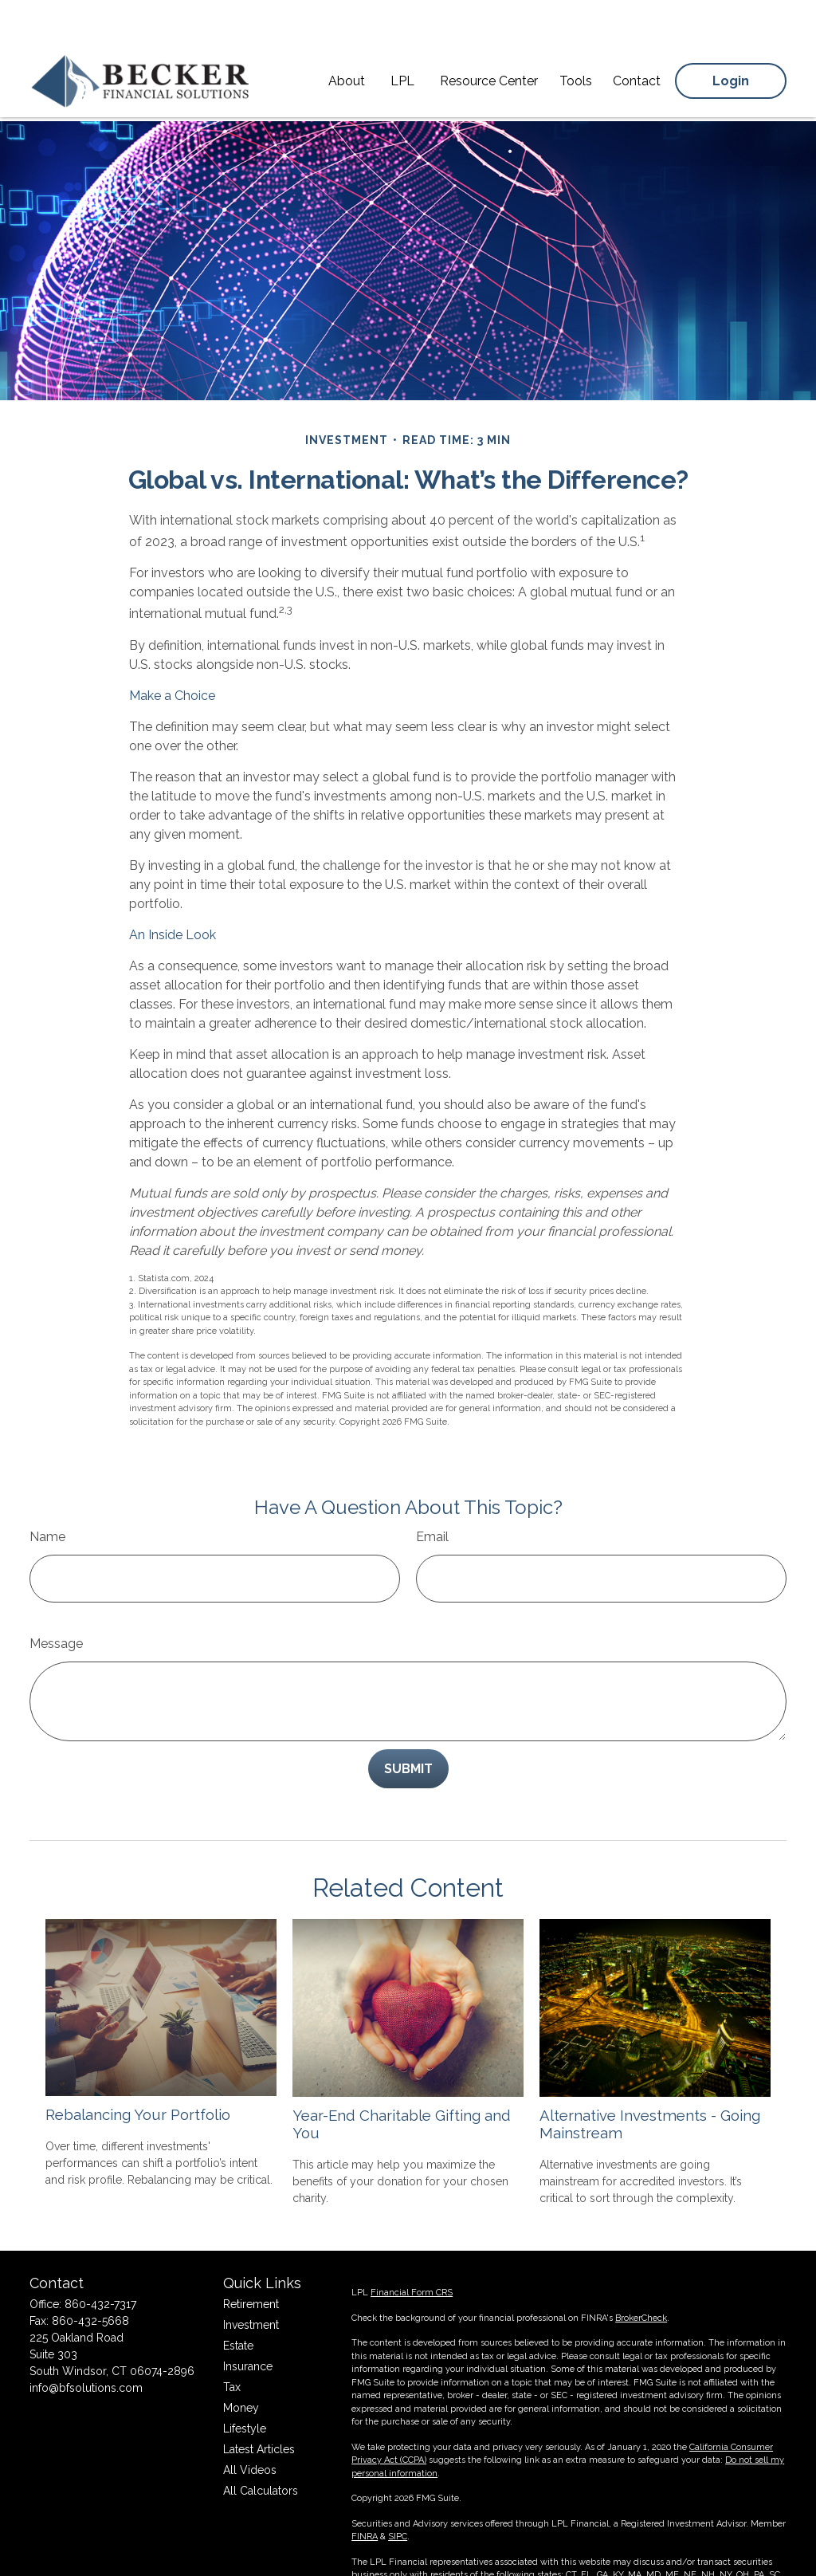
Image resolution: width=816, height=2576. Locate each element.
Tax (232, 2349)
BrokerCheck (641, 2280)
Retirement (251, 2266)
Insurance (248, 2328)
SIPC (397, 2499)
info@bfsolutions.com (86, 2350)
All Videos (250, 2432)
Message (56, 1595)
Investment (251, 2287)
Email (432, 1488)
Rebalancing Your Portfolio (137, 2066)
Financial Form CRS (412, 2255)
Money (241, 2370)
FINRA (364, 2499)
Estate (238, 2308)
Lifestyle (244, 2391)
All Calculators (260, 2453)
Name (47, 1488)
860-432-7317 (100, 2266)
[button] (346, 36)
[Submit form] (408, 1720)
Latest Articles (259, 2411)
